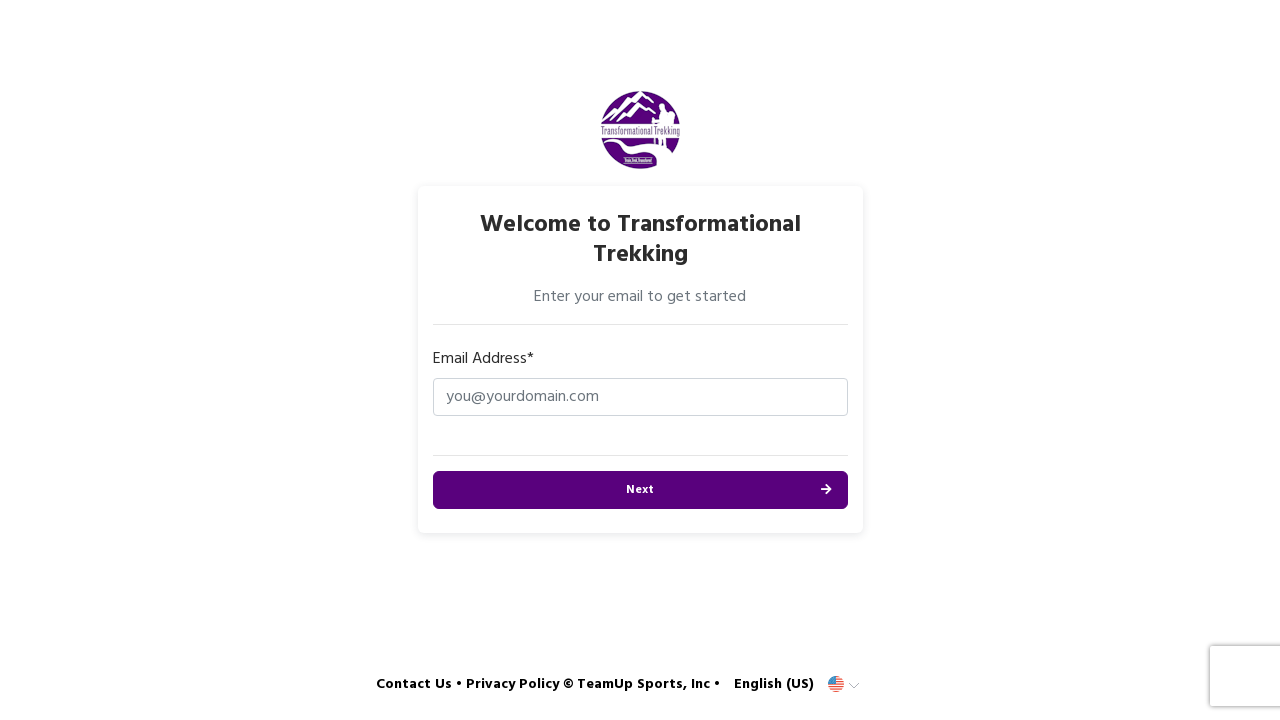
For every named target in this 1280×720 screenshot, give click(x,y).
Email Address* (483, 359)
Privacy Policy (512, 684)
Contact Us (414, 684)
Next (640, 490)
